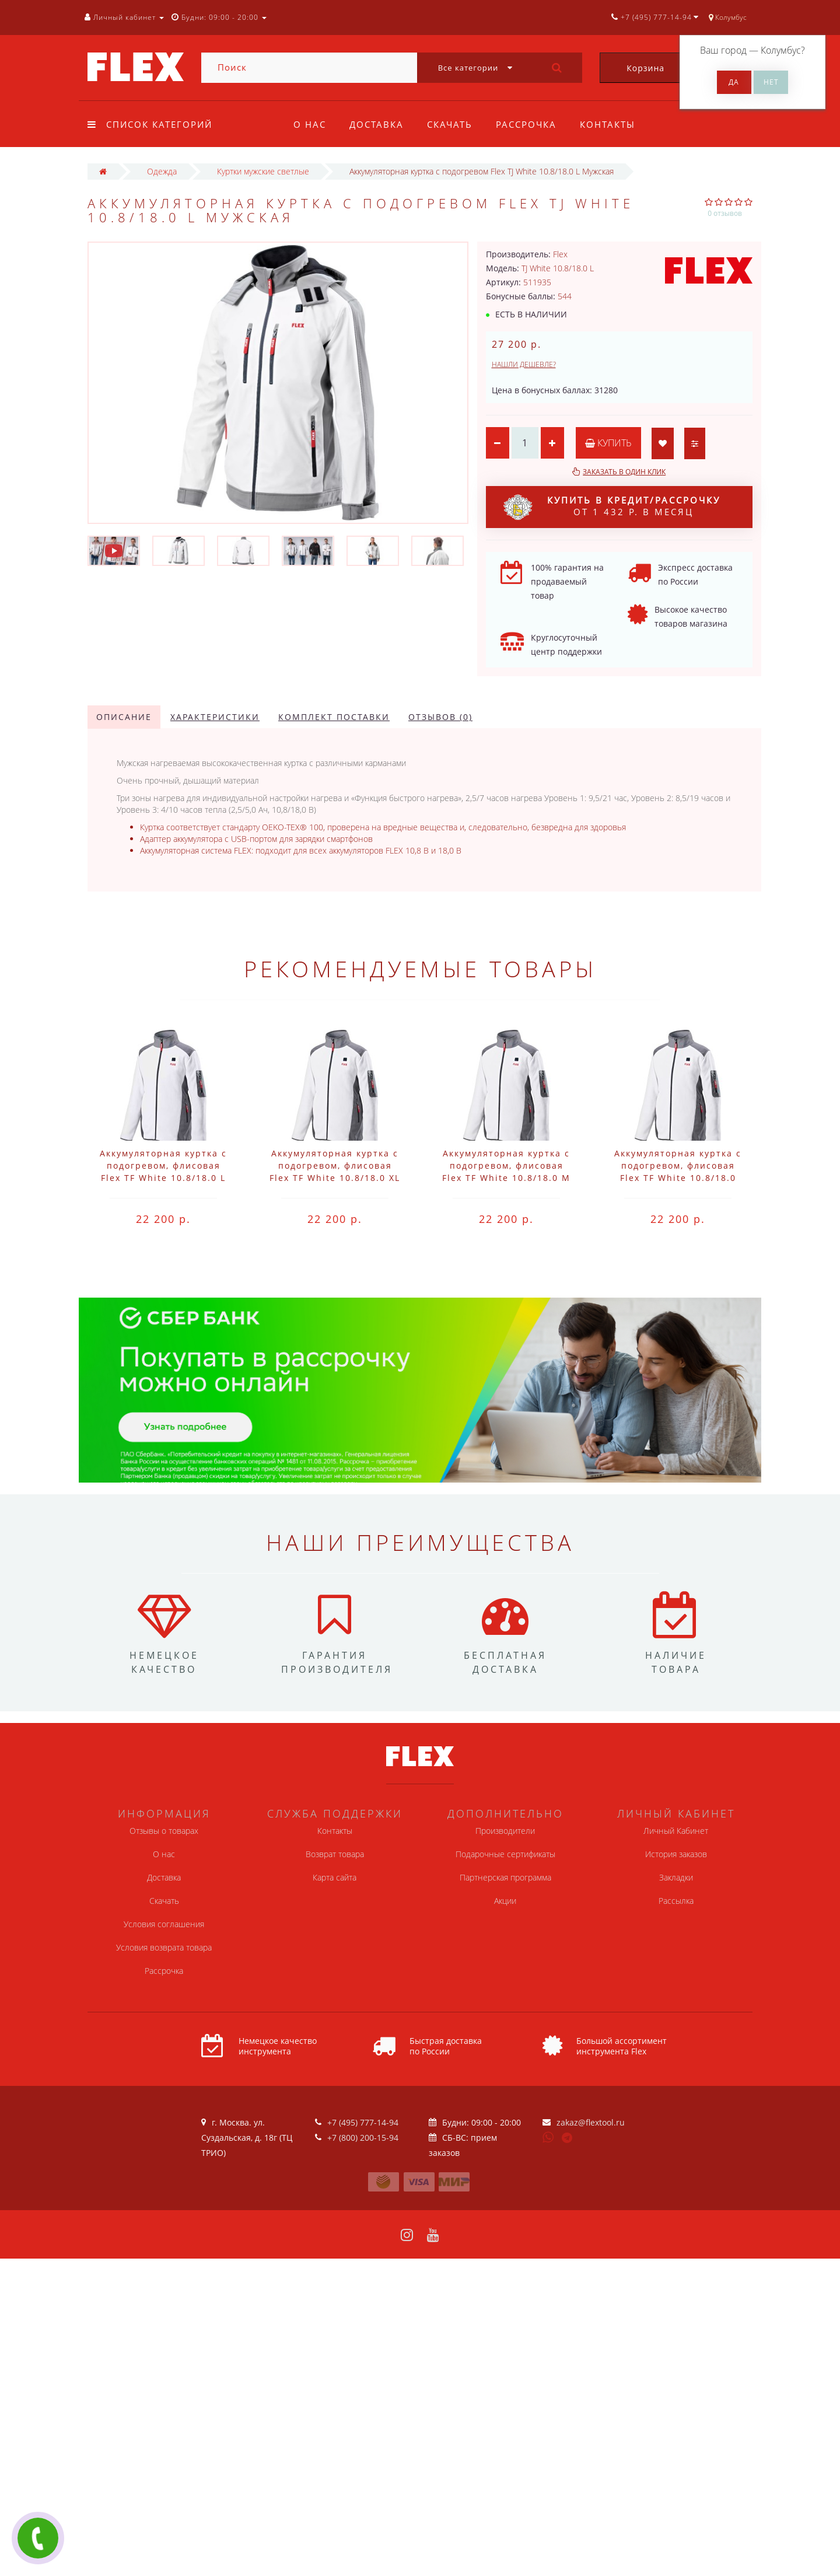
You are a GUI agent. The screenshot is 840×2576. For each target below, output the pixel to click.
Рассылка (676, 1900)
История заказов (676, 1854)
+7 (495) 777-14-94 (362, 2122)
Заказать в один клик (624, 472)
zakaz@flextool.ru (590, 2122)
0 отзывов (725, 213)
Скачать (453, 124)
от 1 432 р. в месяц (611, 507)
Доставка (378, 124)
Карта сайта (334, 1877)
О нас (309, 124)
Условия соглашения (164, 1924)
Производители (505, 1830)
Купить (608, 442)
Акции (505, 1900)
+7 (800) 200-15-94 (362, 2137)
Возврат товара (335, 1854)
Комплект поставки (334, 716)
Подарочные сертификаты (505, 1854)
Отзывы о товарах (164, 1830)
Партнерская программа (505, 1877)
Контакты (614, 124)
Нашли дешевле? (524, 364)
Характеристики (215, 716)
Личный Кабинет (675, 1830)
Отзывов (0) (440, 716)
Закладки (676, 1877)
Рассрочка (531, 124)
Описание (124, 716)
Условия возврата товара (164, 1947)
